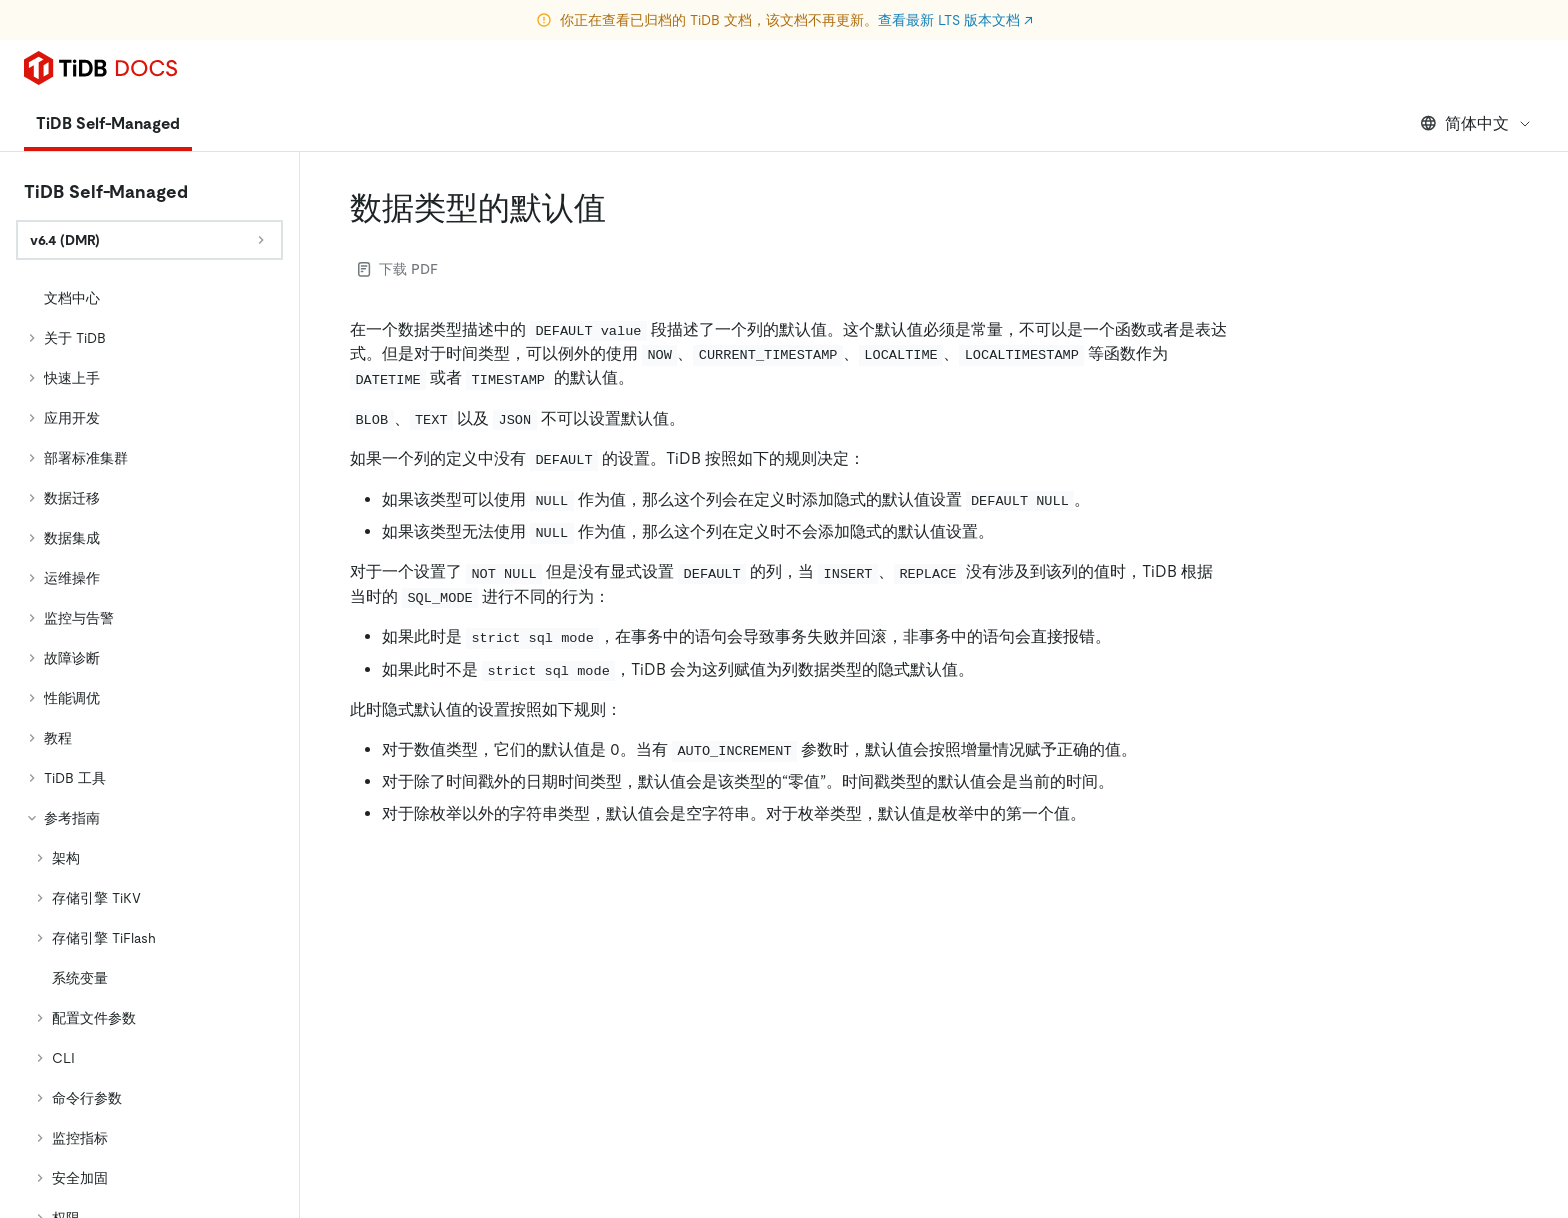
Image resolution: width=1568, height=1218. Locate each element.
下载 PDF (398, 269)
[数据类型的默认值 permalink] (622, 208)
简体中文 (1476, 123)
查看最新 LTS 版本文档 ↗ (955, 20)
